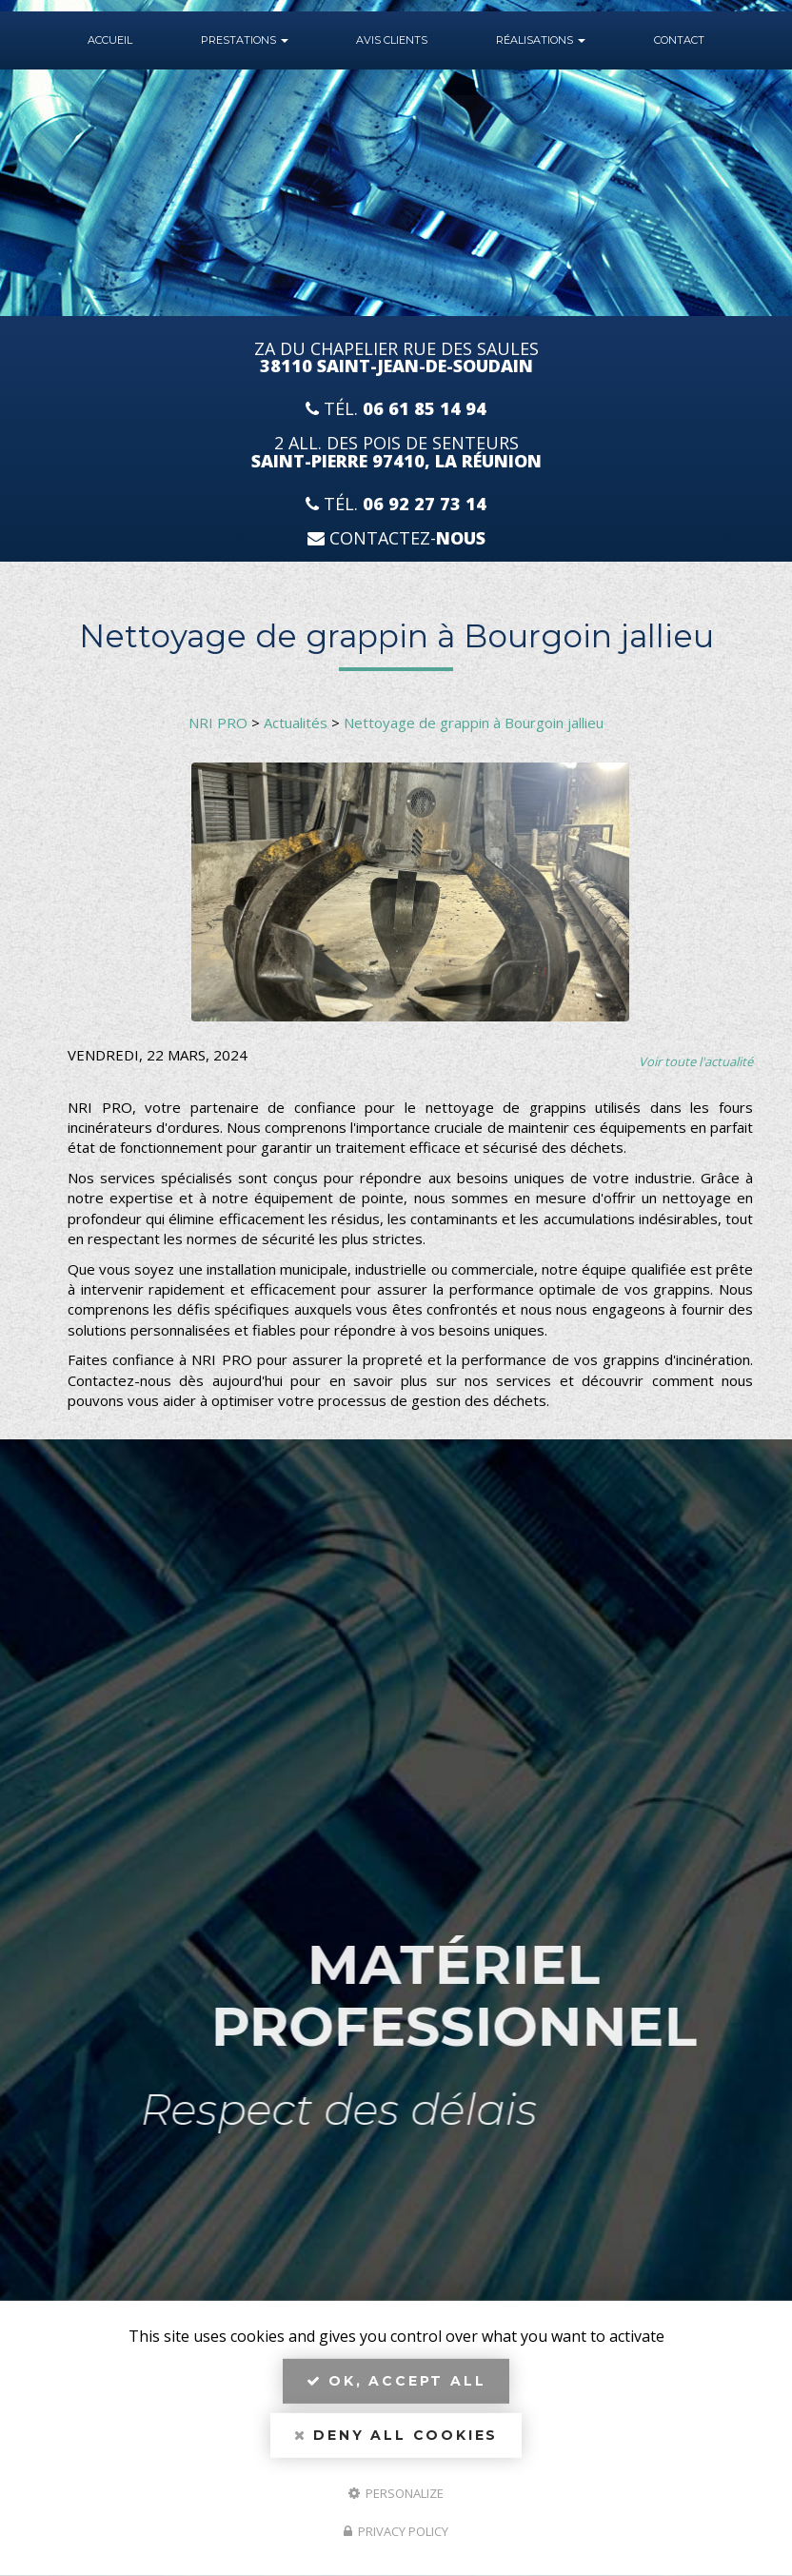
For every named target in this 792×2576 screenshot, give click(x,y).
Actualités (295, 722)
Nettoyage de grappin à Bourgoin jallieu (474, 722)
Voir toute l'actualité (696, 1061)
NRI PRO (218, 722)
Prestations (244, 40)
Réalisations (540, 40)
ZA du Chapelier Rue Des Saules (396, 358)
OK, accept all (396, 2380)
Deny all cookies (396, 2435)
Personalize (396, 2492)
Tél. (396, 409)
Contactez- (396, 537)
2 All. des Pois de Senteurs (396, 452)
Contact (679, 40)
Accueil (110, 40)
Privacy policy (396, 2531)
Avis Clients (391, 40)
